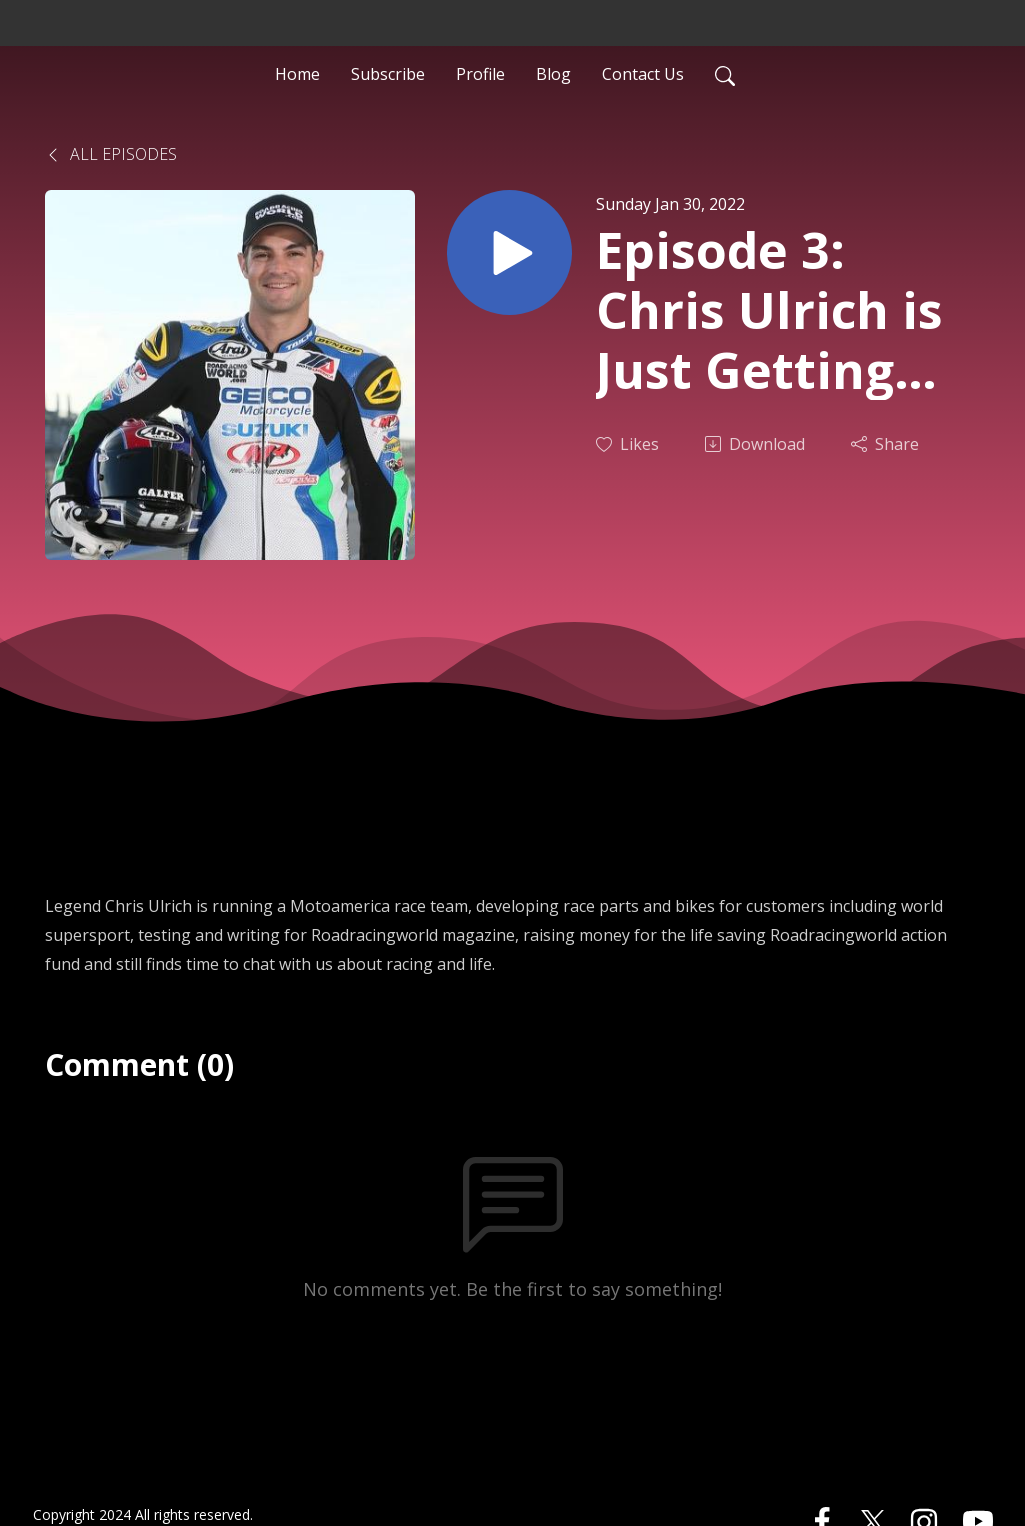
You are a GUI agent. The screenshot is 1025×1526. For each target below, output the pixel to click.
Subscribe (388, 74)
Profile (480, 74)
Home (297, 74)
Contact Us (643, 74)
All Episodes (111, 154)
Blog (553, 74)
